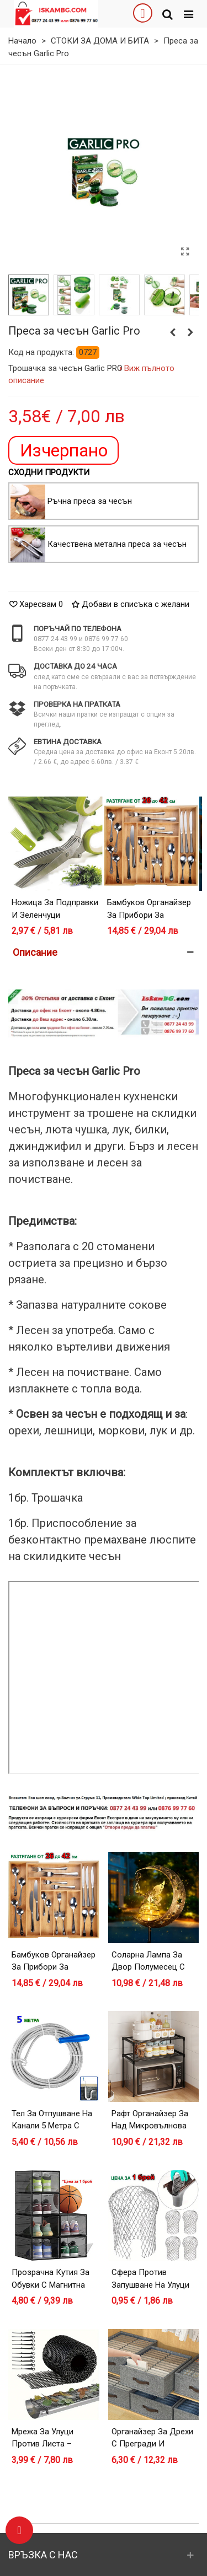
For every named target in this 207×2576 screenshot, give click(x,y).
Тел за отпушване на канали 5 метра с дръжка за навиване (52, 2126)
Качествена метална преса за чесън (117, 544)
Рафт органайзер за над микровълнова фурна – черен (150, 2126)
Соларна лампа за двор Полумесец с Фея (148, 1967)
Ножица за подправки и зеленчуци (55, 908)
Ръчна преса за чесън (89, 501)
